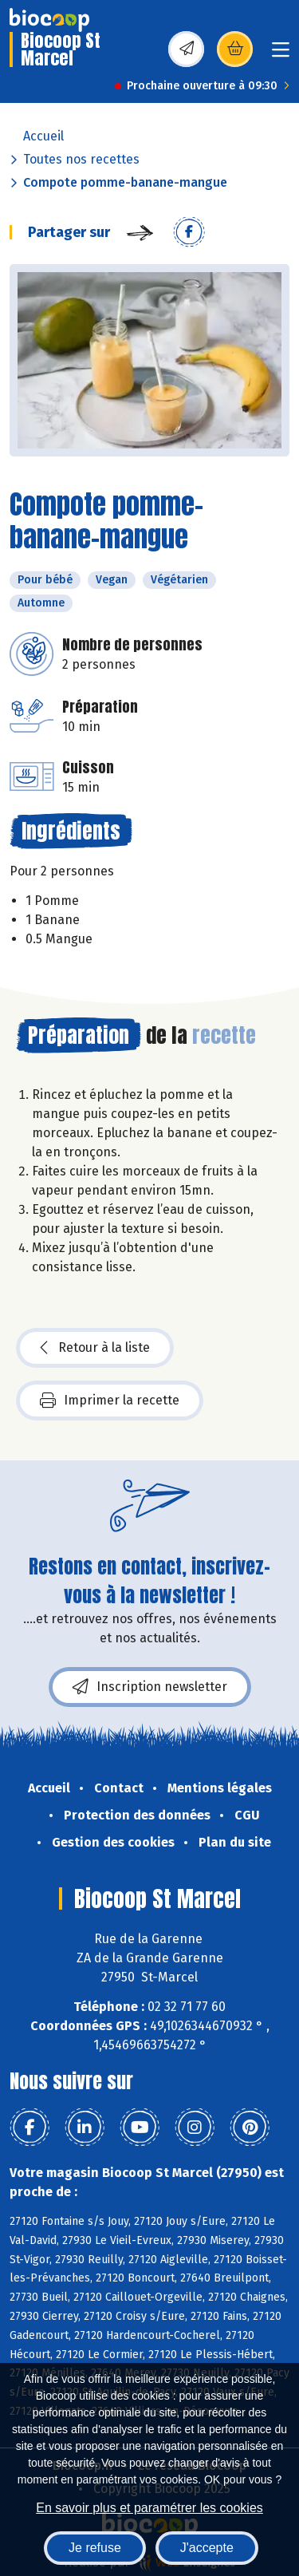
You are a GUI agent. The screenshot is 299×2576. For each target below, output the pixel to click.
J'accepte (207, 2547)
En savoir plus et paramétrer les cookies (149, 2508)
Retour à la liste (95, 1348)
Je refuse (95, 2547)
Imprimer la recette (109, 1401)
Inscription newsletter (150, 1687)
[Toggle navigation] (280, 55)
